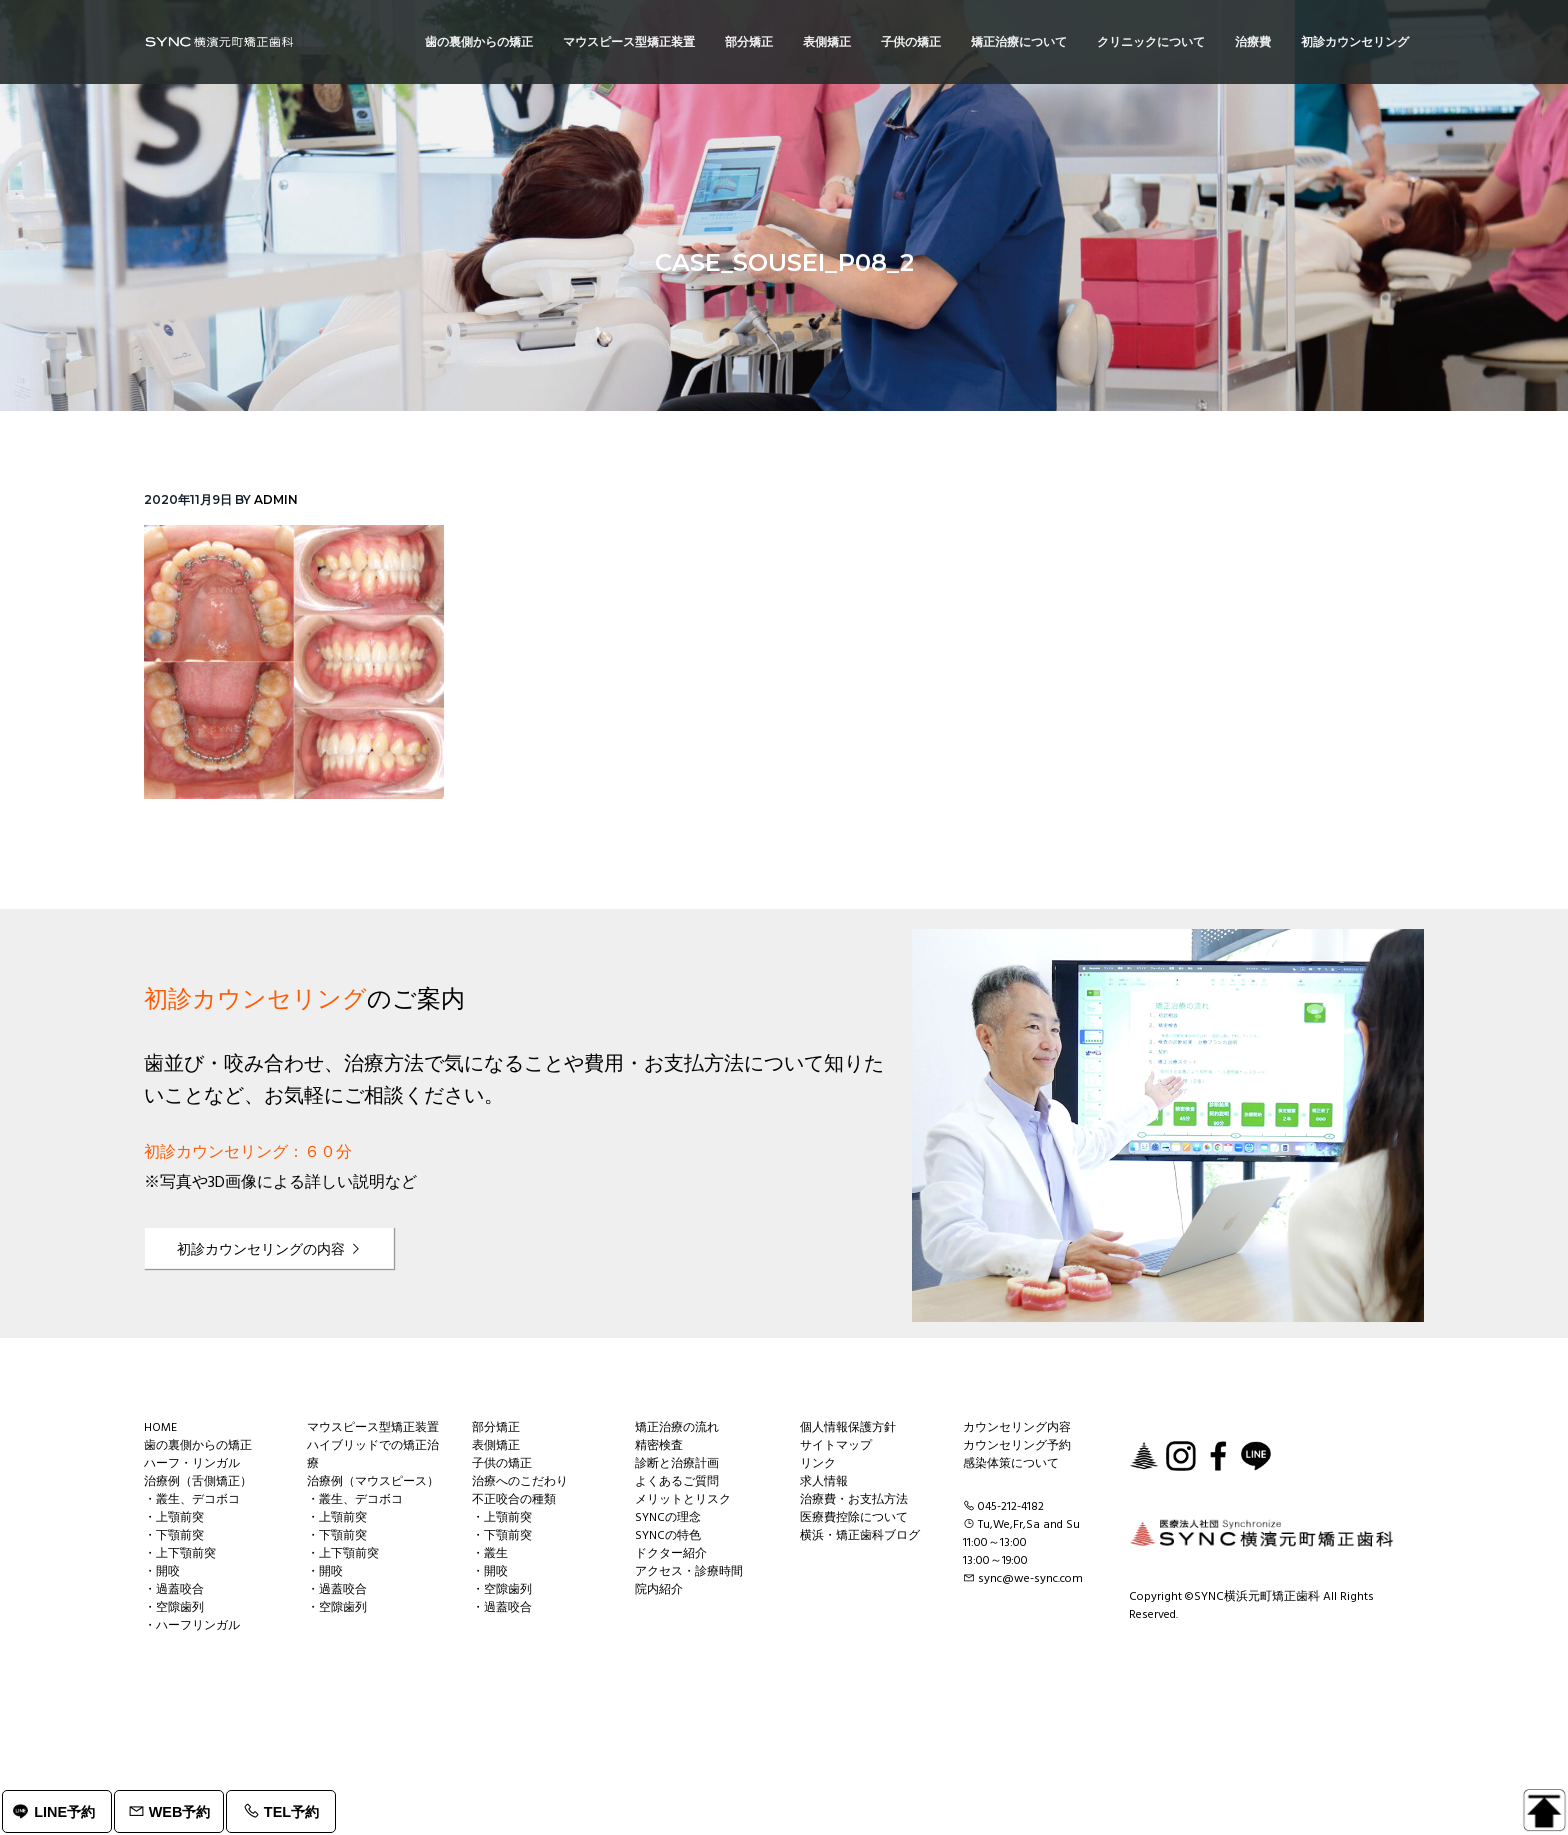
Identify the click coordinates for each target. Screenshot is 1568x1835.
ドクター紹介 (671, 1554)
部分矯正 (496, 1428)
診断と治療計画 (677, 1464)
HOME (160, 1428)
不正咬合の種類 (514, 1500)
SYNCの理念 (668, 1518)
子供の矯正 (502, 1464)
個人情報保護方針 (848, 1428)
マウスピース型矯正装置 (373, 1428)
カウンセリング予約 (1017, 1446)
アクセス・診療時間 (689, 1572)
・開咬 (162, 1572)
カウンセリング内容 (1017, 1428)
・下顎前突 (174, 1536)
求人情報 (824, 1482)
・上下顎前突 (180, 1554)
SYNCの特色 (668, 1536)
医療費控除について (854, 1518)
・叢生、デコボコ (192, 1500)
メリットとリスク (683, 1500)
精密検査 (659, 1446)
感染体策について (1011, 1464)
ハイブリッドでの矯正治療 (373, 1455)
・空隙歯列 (174, 1608)
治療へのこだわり (520, 1482)
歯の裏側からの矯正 (198, 1446)
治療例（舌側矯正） (198, 1482)
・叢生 (490, 1554)
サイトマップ (836, 1446)
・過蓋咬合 (174, 1590)
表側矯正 (496, 1446)
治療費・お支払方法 (854, 1500)
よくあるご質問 (677, 1482)
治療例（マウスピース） (373, 1482)
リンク (818, 1464)
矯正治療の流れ (677, 1428)
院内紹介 (659, 1590)
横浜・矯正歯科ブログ (860, 1536)
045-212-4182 (1011, 1507)
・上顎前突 (174, 1518)
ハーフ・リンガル (192, 1464)
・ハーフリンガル (192, 1626)
